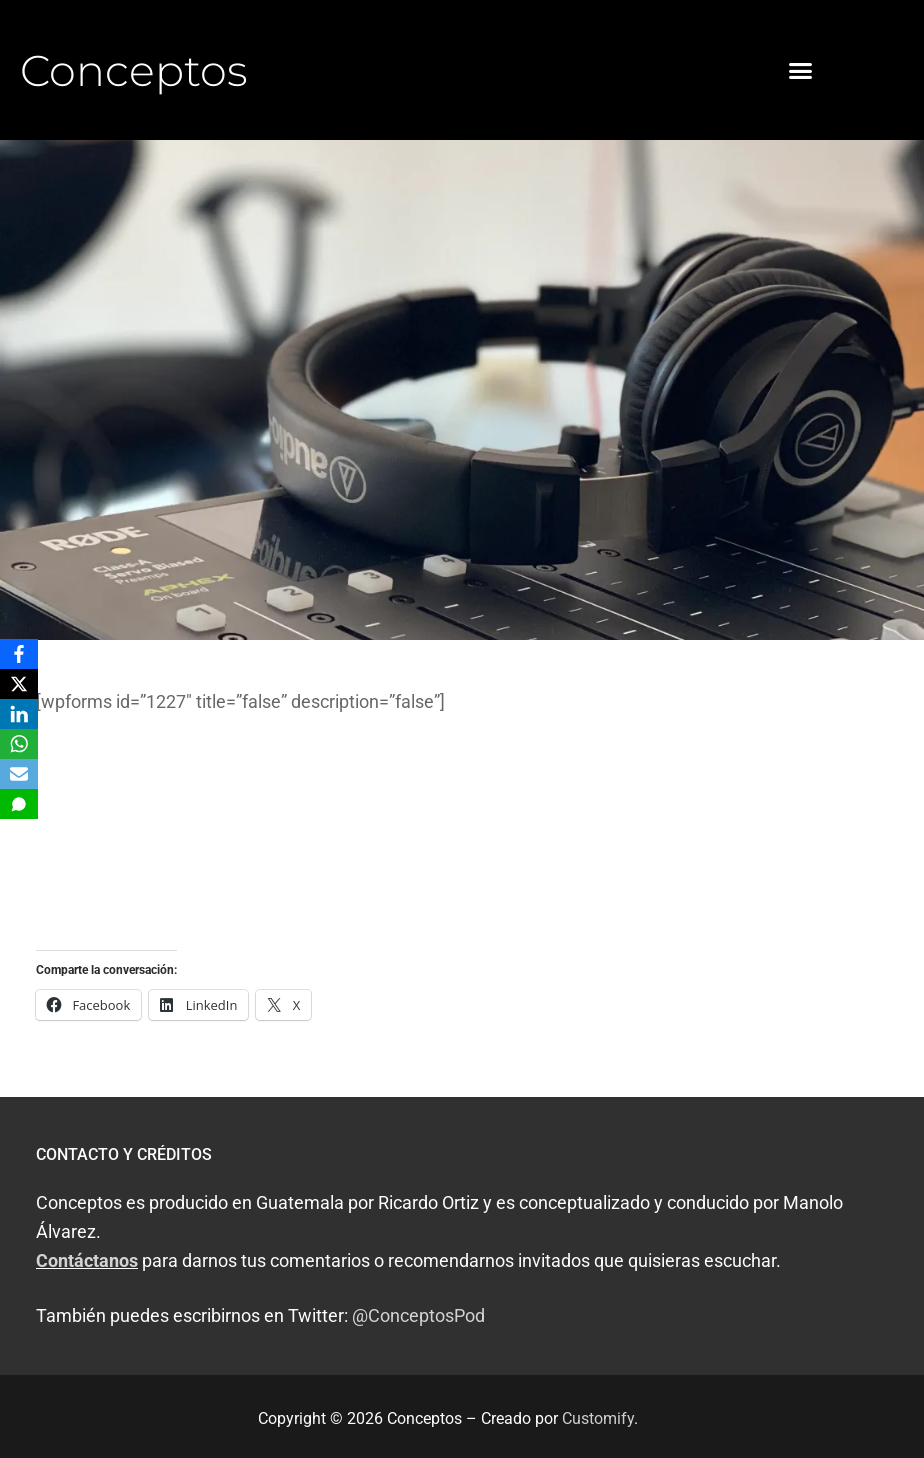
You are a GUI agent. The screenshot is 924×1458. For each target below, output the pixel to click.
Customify (598, 1418)
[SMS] (19, 804)
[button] (800, 70)
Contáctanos (87, 1260)
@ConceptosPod (418, 1315)
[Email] (19, 774)
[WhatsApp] (19, 744)
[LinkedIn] (19, 714)
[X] (19, 684)
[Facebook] (19, 654)
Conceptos (134, 70)
